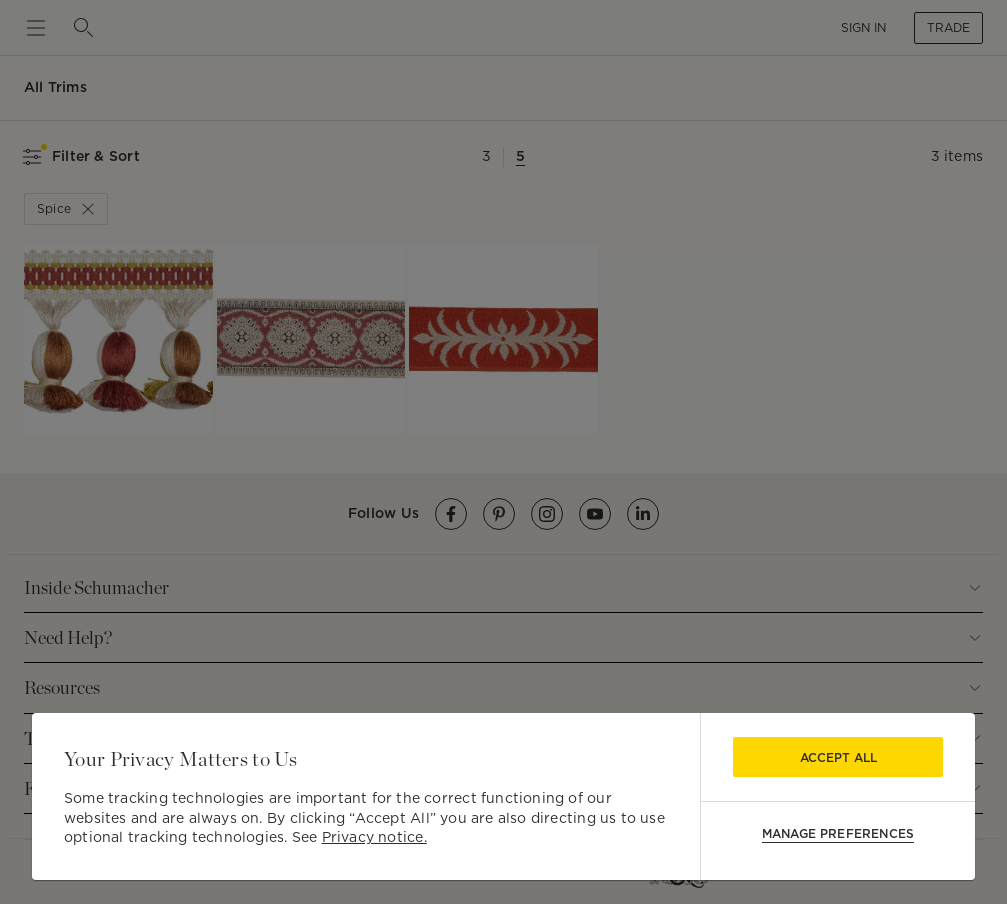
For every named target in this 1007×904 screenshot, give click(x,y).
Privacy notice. (374, 837)
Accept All (838, 757)
